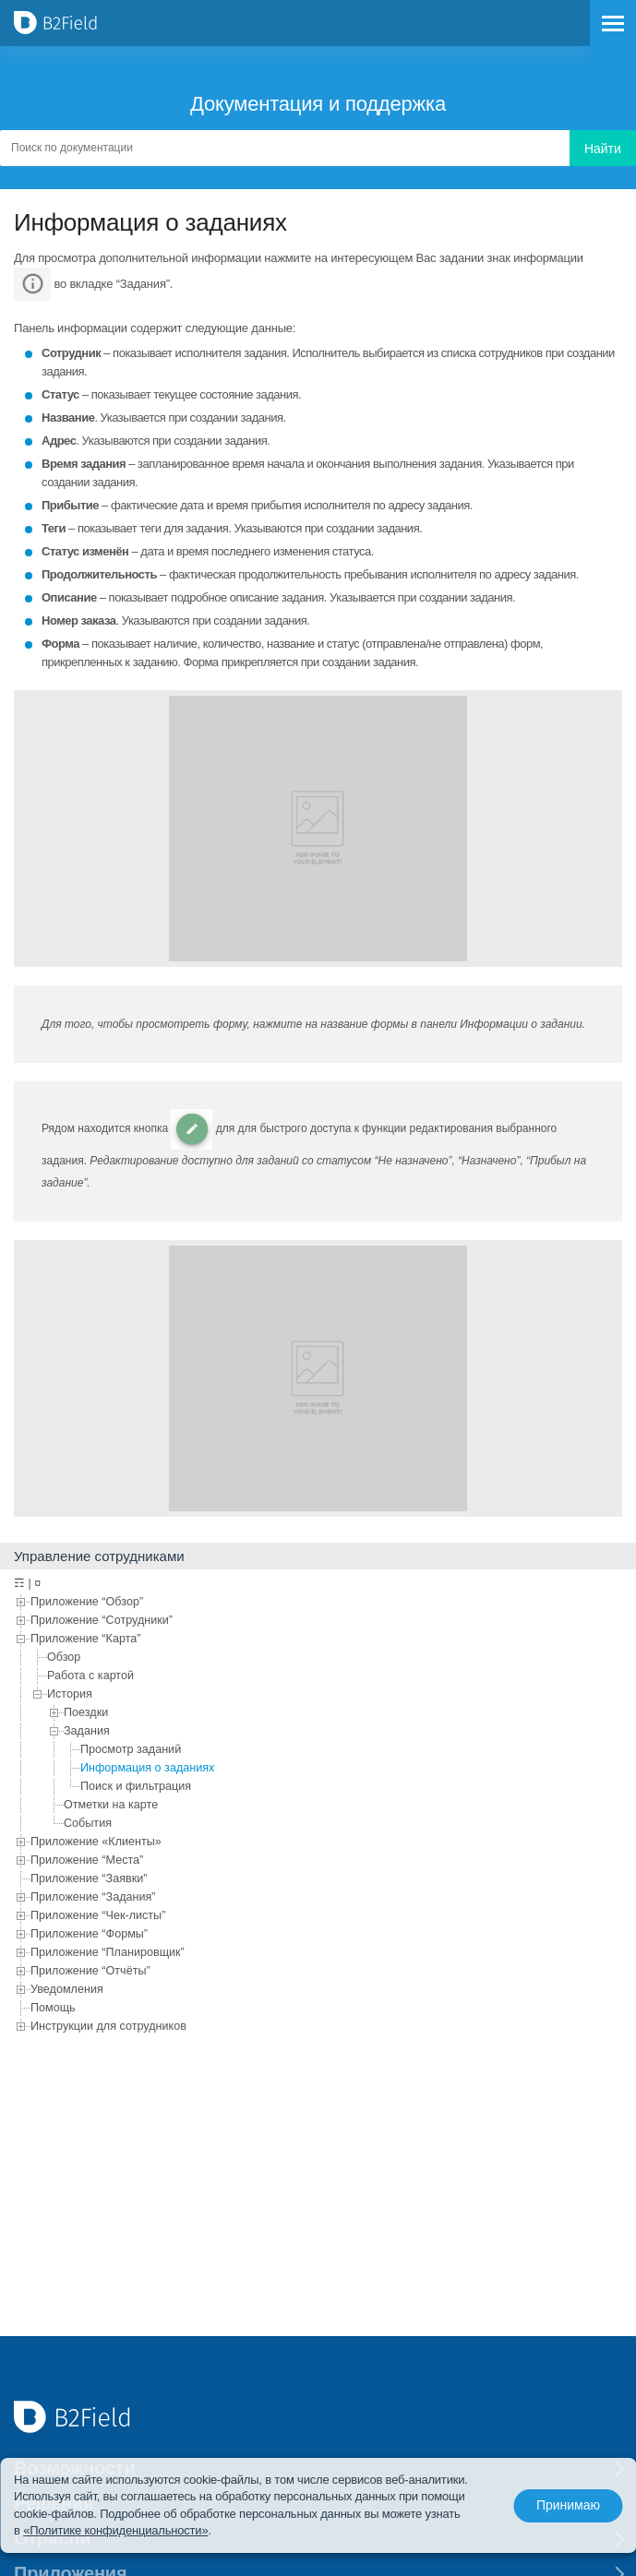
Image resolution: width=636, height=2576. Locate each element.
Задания (87, 1730)
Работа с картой (90, 1675)
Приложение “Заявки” (88, 1878)
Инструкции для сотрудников (108, 2026)
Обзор (63, 1657)
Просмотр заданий (130, 1749)
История (69, 1694)
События (88, 1823)
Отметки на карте (111, 1804)
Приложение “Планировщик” (107, 1952)
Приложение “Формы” (89, 1933)
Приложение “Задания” (93, 1896)
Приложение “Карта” (85, 1638)
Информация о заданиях (147, 1767)
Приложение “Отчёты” (90, 1970)
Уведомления (66, 1989)
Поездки (86, 1712)
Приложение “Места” (86, 1860)
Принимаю (568, 2505)
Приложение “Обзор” (86, 1601)
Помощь (53, 2007)
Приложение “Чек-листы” (97, 1915)
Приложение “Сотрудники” (101, 1620)
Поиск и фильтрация (135, 1786)
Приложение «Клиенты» (96, 1841)
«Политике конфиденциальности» (115, 2530)
